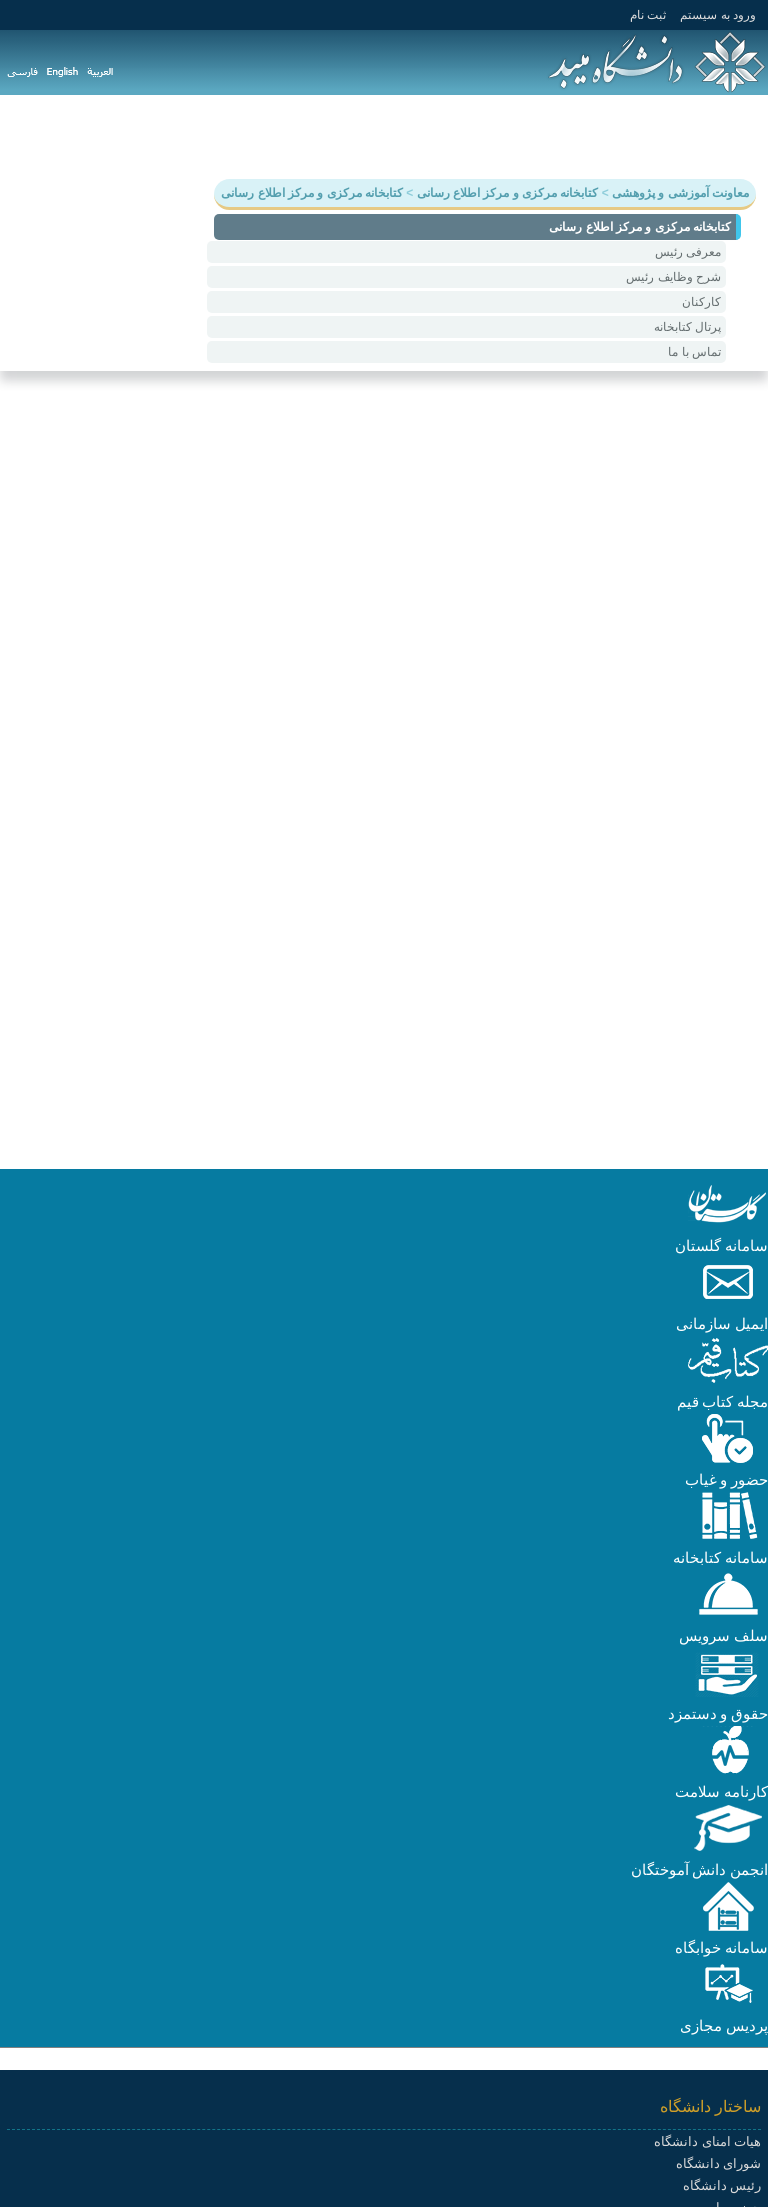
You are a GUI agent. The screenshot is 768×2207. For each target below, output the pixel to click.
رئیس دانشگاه (722, 2185)
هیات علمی (360, 135)
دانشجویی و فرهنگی (483, 135)
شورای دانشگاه (718, 2163)
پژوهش (593, 135)
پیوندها (109, 135)
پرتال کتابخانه (687, 327)
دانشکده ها (267, 135)
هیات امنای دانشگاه (707, 2141)
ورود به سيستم (718, 15)
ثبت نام (648, 15)
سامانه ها (181, 135)
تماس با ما (694, 352)
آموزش (662, 135)
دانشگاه (732, 135)
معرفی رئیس (688, 252)
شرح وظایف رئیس (673, 277)
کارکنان (701, 302)
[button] (728, 1224)
